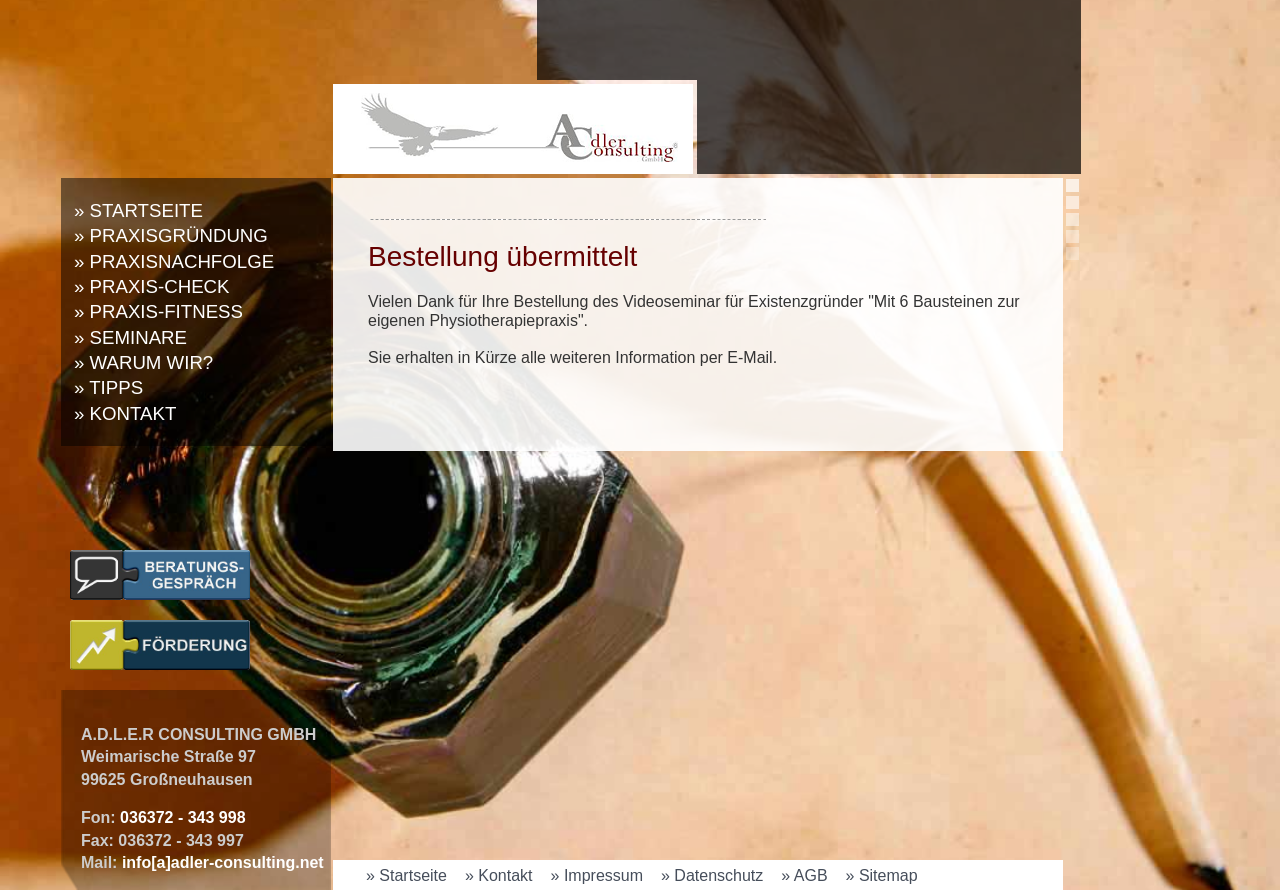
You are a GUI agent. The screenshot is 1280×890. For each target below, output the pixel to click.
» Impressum (597, 875)
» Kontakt (125, 413)
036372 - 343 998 (182, 817)
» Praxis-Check (152, 286)
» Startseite (138, 210)
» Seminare (130, 337)
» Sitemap (882, 875)
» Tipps (108, 387)
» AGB (804, 875)
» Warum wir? (143, 362)
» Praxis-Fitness (158, 311)
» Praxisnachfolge (174, 261)
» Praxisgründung (171, 235)
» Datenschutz (712, 875)
